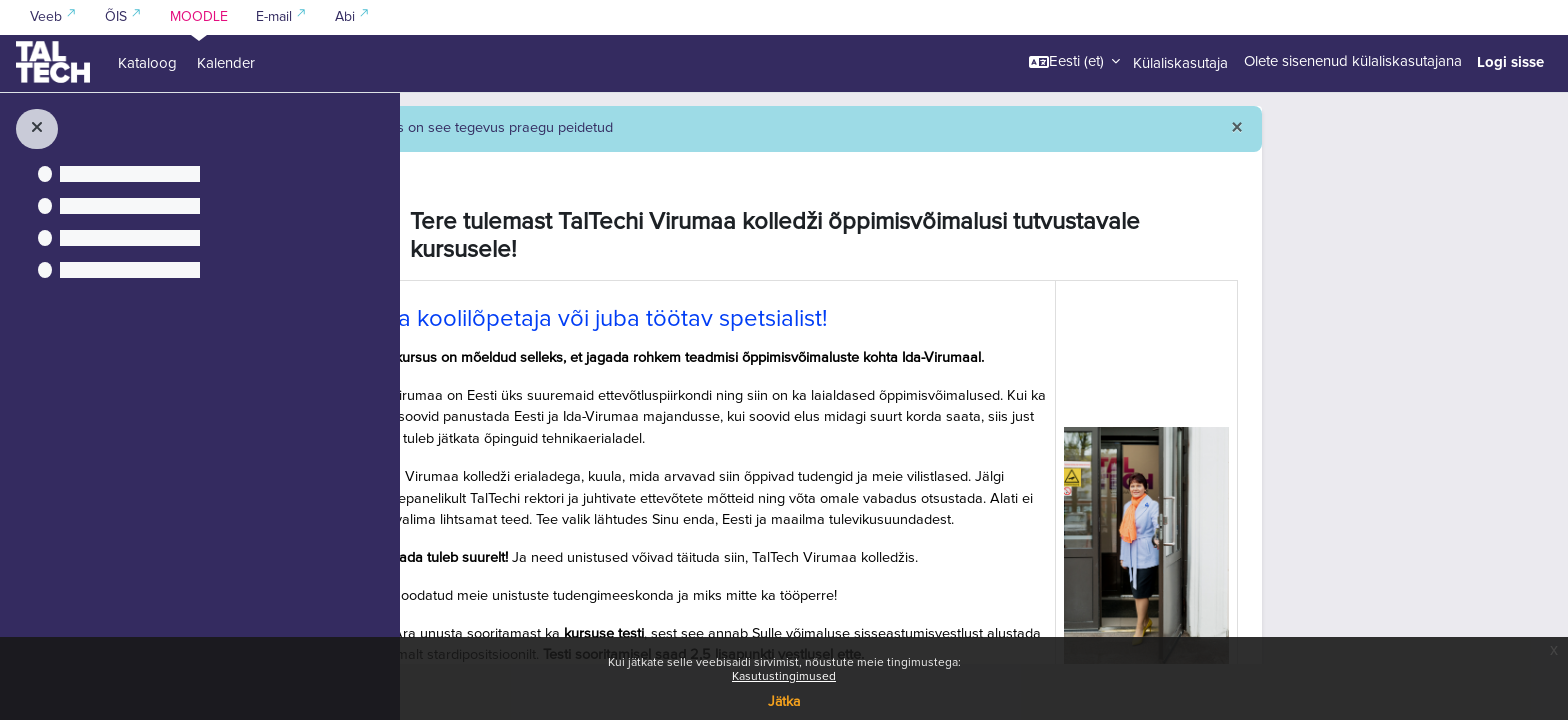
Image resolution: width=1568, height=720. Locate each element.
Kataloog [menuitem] (147, 63)
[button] (1074, 62)
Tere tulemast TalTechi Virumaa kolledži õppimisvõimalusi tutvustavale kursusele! (961, 293)
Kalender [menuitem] (226, 63)
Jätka (784, 702)
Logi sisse (1510, 62)
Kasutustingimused (784, 677)
